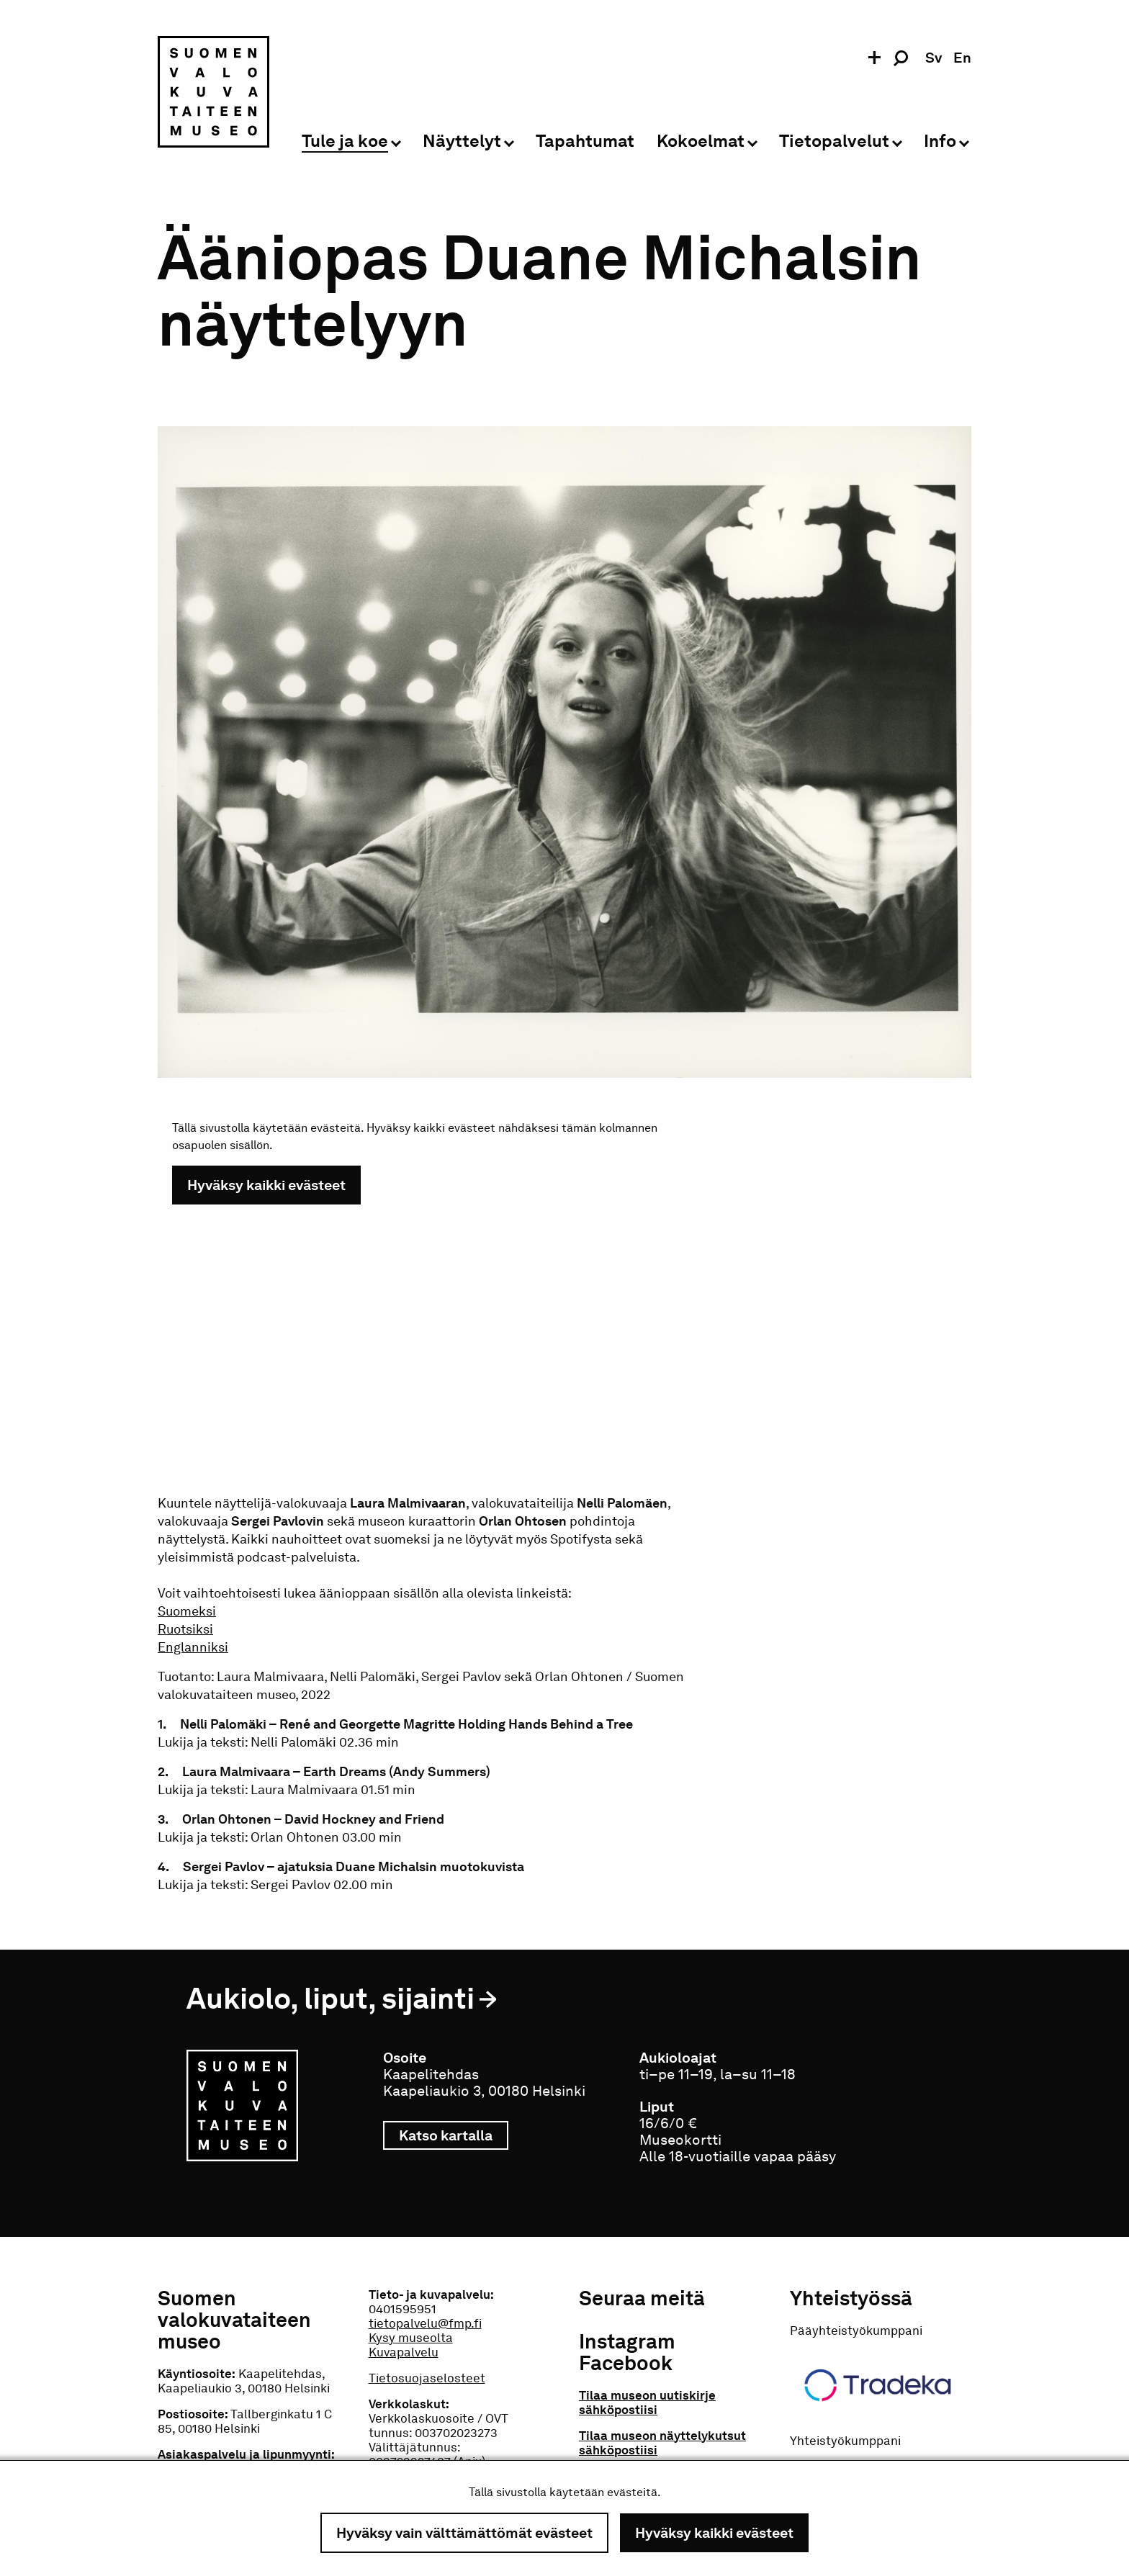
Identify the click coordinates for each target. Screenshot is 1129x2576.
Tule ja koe (345, 141)
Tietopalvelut (834, 141)
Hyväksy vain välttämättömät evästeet (464, 2532)
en (962, 57)
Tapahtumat (585, 141)
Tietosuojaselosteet (427, 2378)
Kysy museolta (411, 2337)
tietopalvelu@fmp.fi (425, 2323)
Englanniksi (193, 1647)
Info (940, 141)
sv (933, 57)
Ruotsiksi (185, 1629)
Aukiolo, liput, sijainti (330, 1998)
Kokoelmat (701, 141)
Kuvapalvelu (403, 2352)
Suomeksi (187, 1611)
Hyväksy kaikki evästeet (714, 2532)
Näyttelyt (462, 141)
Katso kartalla (453, 2135)
